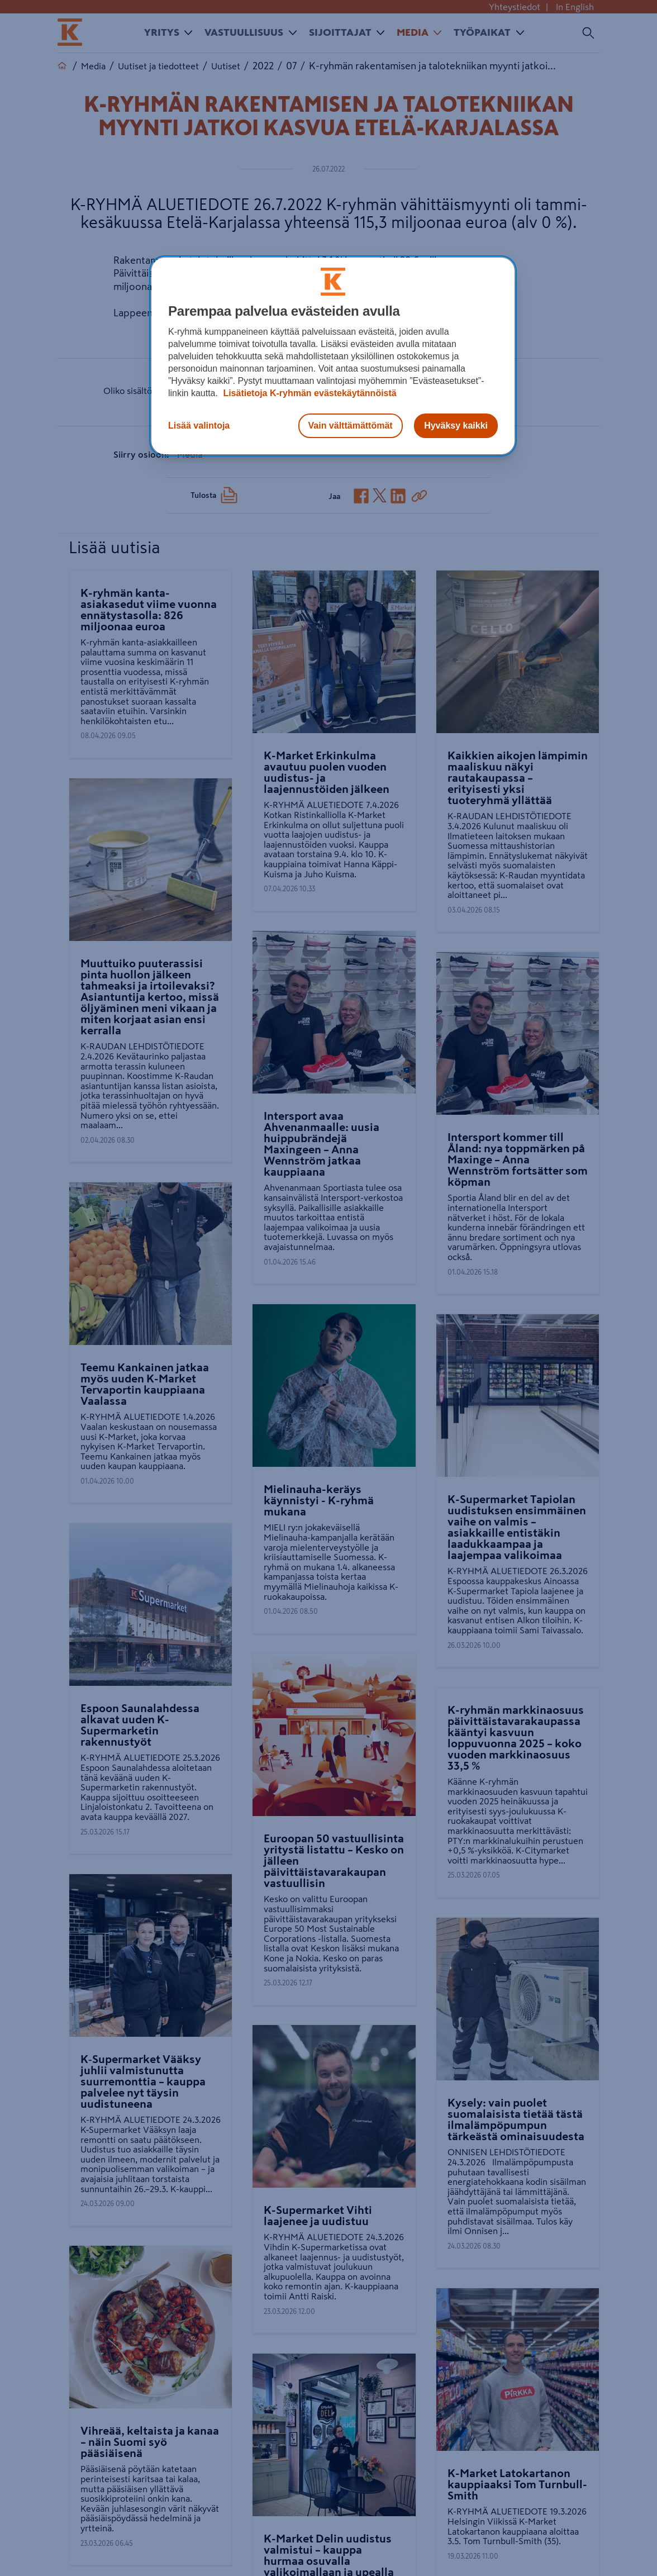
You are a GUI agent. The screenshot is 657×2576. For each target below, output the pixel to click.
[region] (333, 356)
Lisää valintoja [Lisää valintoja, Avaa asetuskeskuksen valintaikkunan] (199, 425)
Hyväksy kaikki (456, 425)
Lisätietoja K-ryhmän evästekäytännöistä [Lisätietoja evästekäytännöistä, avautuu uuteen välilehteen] (309, 393)
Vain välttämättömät (350, 425)
